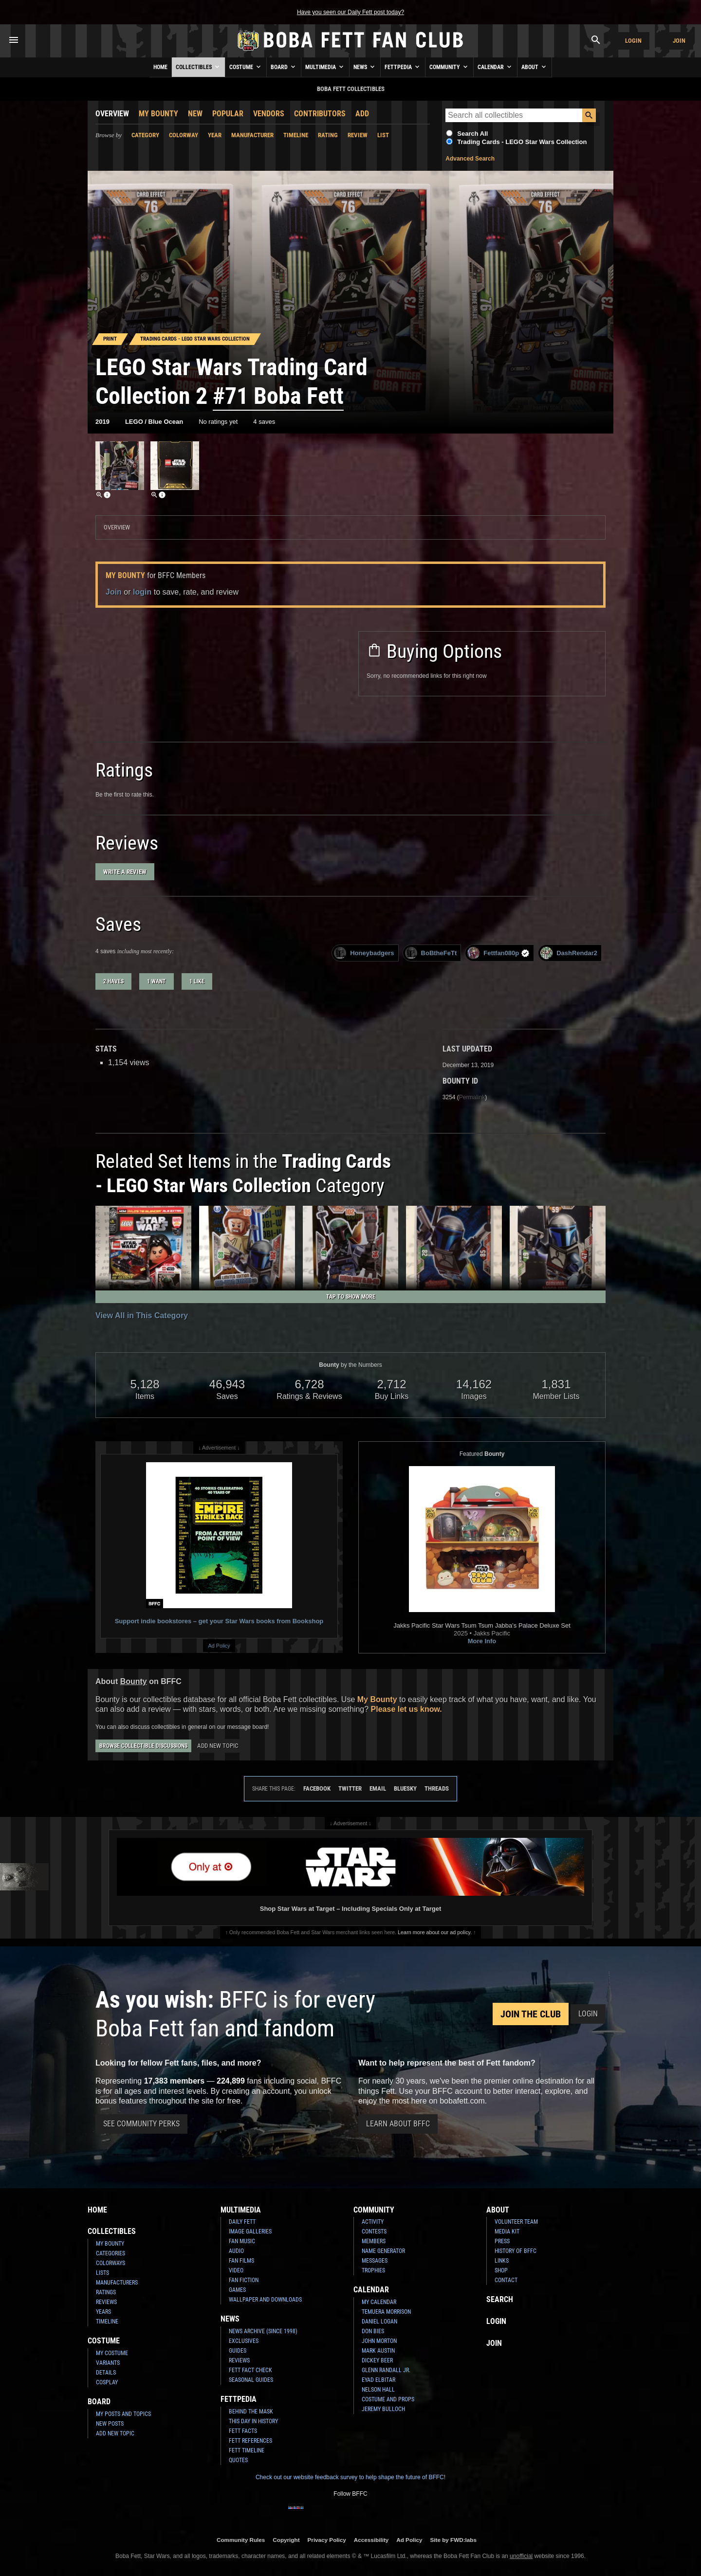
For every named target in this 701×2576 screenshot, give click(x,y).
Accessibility (371, 2540)
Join (679, 40)
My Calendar (379, 2302)
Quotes (238, 2460)
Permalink (472, 1097)
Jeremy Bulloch (383, 2409)
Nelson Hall (378, 2389)
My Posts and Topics (123, 2414)
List (383, 135)
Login (633, 40)
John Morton (379, 2341)
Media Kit (507, 2231)
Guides (237, 2350)
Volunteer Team (516, 2221)
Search (499, 2299)
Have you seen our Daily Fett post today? (350, 12)
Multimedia (325, 67)
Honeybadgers (364, 953)
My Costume (112, 2353)
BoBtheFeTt (431, 953)
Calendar (495, 67)
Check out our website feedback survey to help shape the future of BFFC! (350, 2477)
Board (284, 67)
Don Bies (373, 2331)
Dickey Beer (377, 2360)
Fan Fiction (243, 2280)
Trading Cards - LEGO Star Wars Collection (522, 141)
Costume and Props (388, 2399)
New (195, 113)
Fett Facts (243, 2431)
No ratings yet (218, 421)
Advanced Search (470, 158)
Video (236, 2270)
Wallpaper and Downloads (265, 2299)
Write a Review (125, 871)
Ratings (106, 2292)
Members (374, 2241)
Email (377, 1788)
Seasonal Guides (251, 2379)
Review (358, 135)
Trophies (373, 2270)
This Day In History (253, 2421)
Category (145, 135)
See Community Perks (141, 2123)
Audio (236, 2251)
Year (214, 135)
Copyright (286, 2540)
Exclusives (243, 2341)
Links (502, 2260)
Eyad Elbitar (378, 2379)
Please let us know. (406, 1709)
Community (449, 67)
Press (502, 2241)
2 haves (113, 981)
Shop (501, 2270)
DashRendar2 (568, 953)
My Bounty (158, 113)
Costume (245, 67)
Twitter (350, 1788)
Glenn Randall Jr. (386, 2370)
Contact (506, 2280)
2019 (102, 421)
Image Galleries (250, 2231)
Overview (112, 113)
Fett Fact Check (250, 2370)
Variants (108, 2362)
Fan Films (241, 2260)
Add (362, 113)
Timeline (295, 135)
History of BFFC (515, 2251)
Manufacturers (117, 2282)
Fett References (250, 2440)
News (364, 67)
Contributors (320, 113)
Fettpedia (403, 67)
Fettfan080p (498, 953)
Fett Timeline (246, 2450)
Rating (328, 135)
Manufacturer (252, 135)
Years (103, 2311)
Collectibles (198, 67)
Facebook (317, 1788)
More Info (482, 1641)
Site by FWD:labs (453, 2540)
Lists (102, 2272)
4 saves (264, 421)
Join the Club (530, 2014)
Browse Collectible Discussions (143, 1745)
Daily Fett (242, 2221)
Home (160, 67)
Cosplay (107, 2382)
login (142, 592)
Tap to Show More (350, 1296)
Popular (227, 113)
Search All (472, 133)
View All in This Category (141, 1315)
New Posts (110, 2423)
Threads (436, 1788)
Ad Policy (219, 1646)
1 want (156, 981)
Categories (110, 2253)
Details (106, 2372)
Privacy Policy (327, 2540)
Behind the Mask (251, 2411)
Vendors (268, 113)
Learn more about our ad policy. (435, 1932)
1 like (196, 981)
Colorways (110, 2263)
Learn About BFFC (398, 2123)
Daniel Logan (379, 2321)
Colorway (183, 135)
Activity (373, 2221)
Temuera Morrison (386, 2311)
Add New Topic (217, 1745)
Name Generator (383, 2251)
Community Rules (241, 2540)
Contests (374, 2231)
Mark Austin (378, 2350)
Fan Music (242, 2241)
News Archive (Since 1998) (263, 2331)
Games (237, 2289)
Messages (374, 2260)
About (534, 67)
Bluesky (405, 1788)
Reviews (106, 2302)
